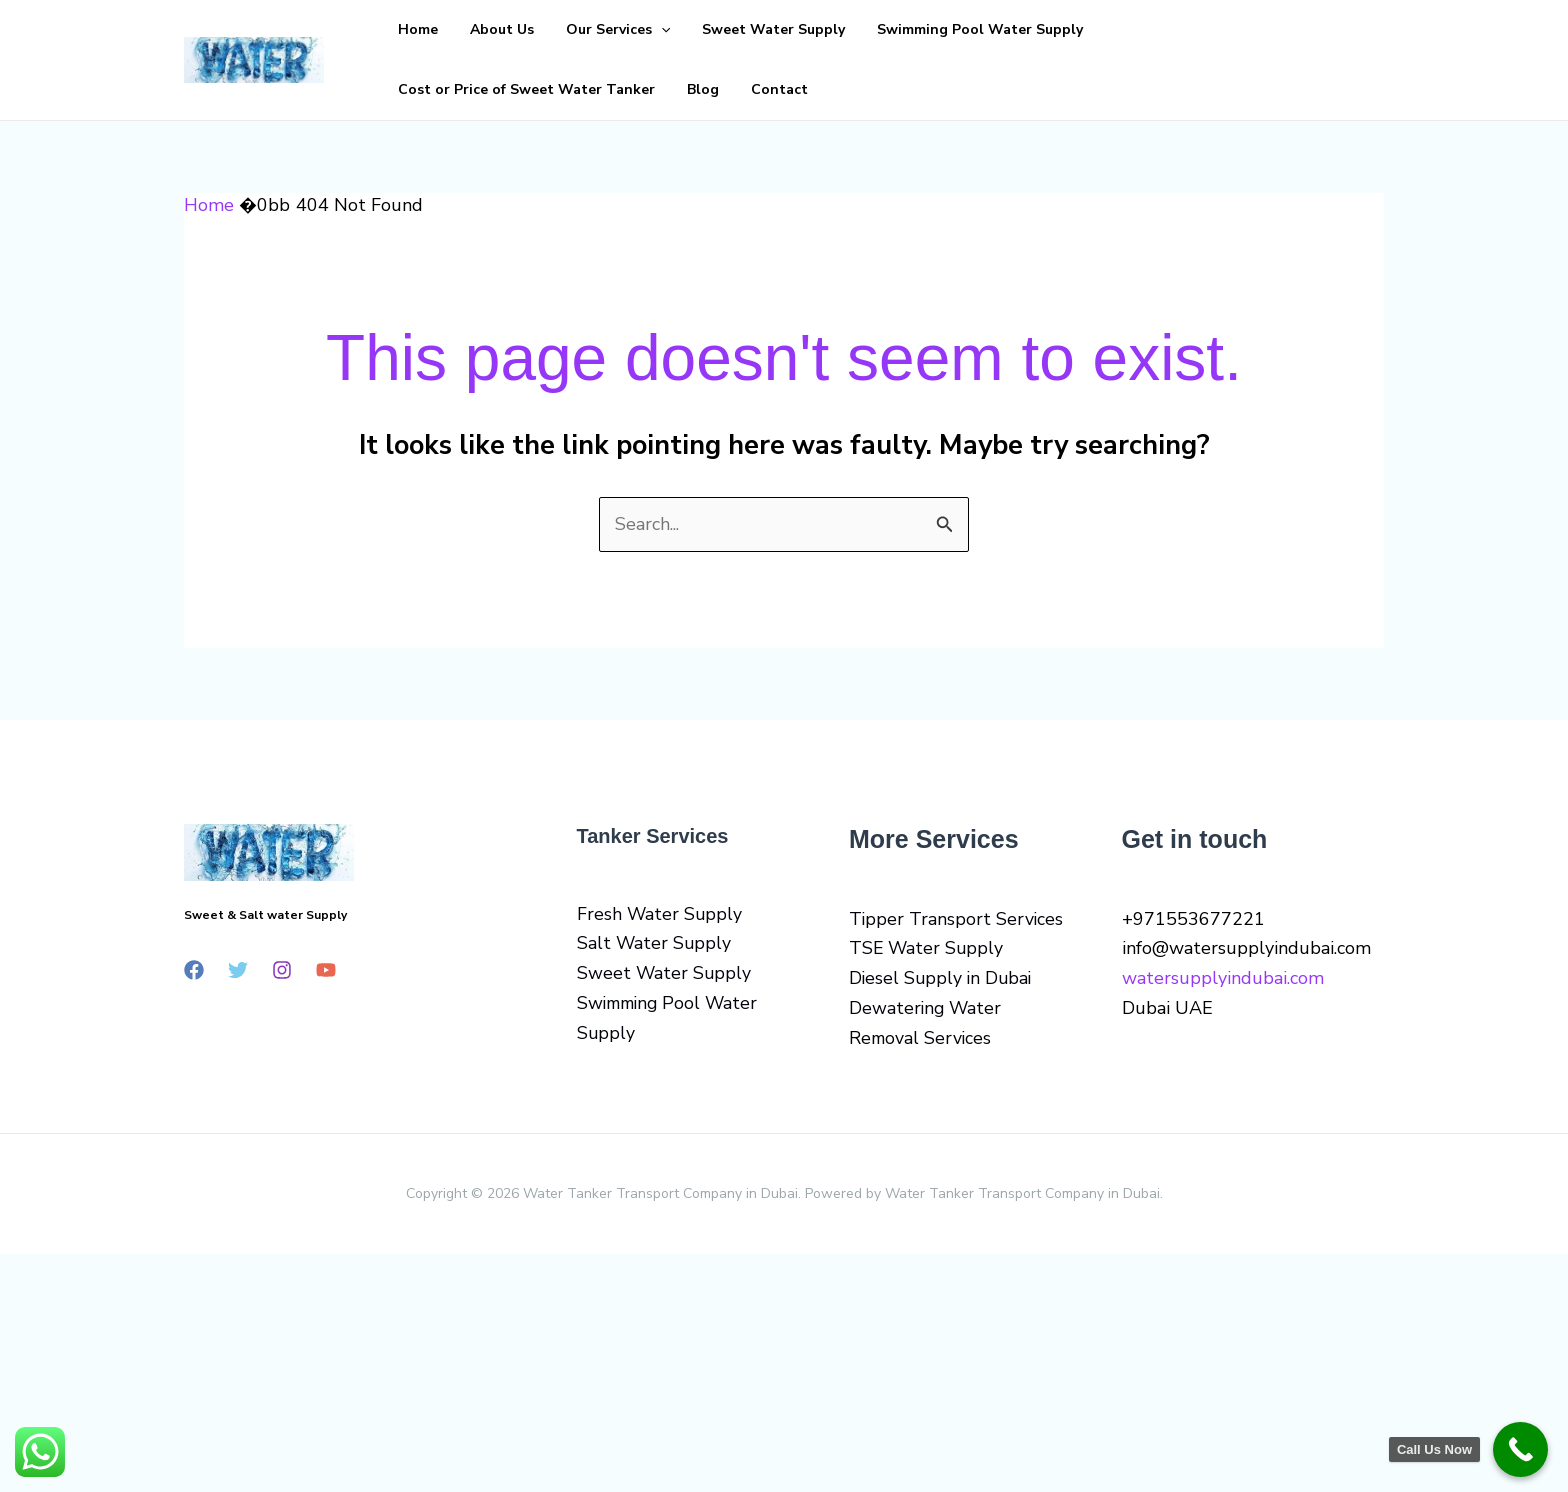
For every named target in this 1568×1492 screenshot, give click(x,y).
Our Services (578, 30)
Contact (418, 89)
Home (410, 29)
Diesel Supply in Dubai (942, 978)
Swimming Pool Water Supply (908, 29)
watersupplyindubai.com (1223, 978)
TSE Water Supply (927, 948)
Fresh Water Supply (660, 914)
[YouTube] (326, 970)
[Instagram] (282, 970)
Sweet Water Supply (717, 29)
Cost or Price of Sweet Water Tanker (1155, 29)
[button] (621, 30)
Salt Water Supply (655, 943)
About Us (478, 29)
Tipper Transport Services (957, 919)
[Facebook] (194, 970)
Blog (1316, 29)
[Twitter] (238, 970)
